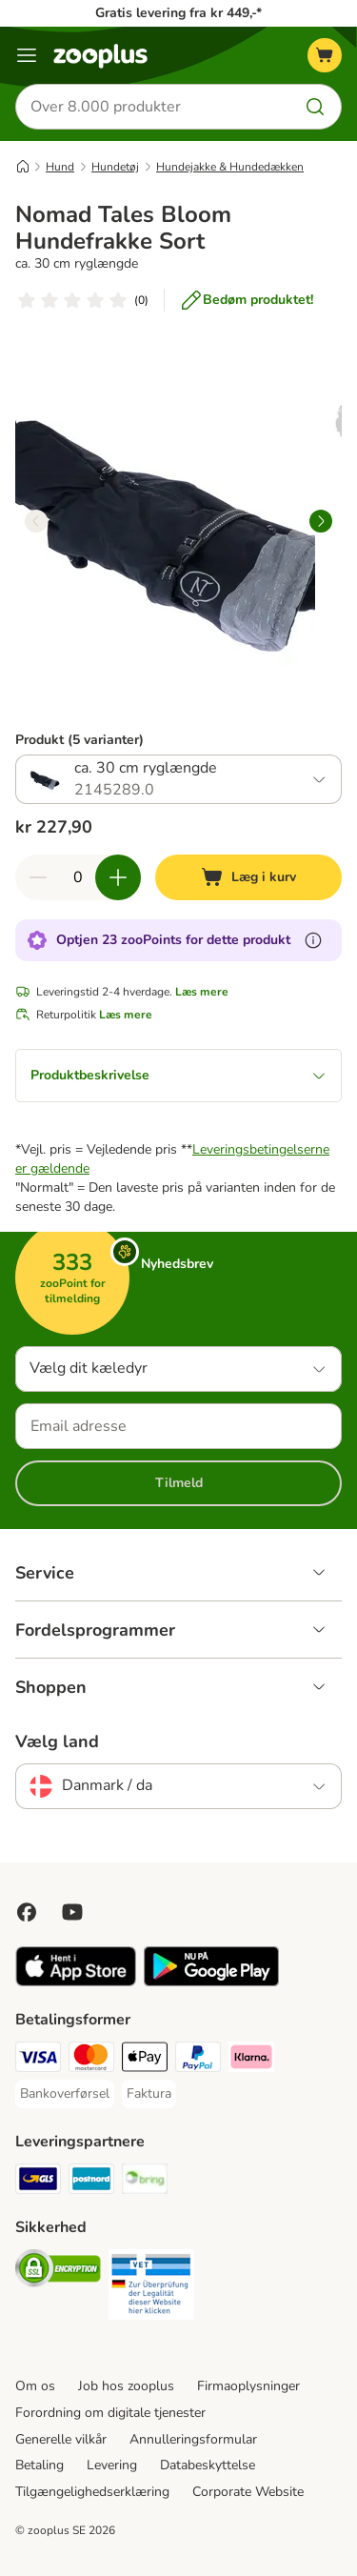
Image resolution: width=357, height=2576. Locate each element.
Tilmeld (179, 1483)
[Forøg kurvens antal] (118, 877)
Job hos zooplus (126, 2386)
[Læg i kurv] (248, 877)
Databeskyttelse (207, 2465)
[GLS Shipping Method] (38, 2181)
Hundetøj (115, 166)
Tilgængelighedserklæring (92, 2492)
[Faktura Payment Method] (149, 2093)
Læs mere (201, 991)
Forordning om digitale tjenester (110, 2413)
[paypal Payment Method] (198, 2060)
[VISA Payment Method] (38, 2060)
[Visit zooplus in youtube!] (72, 1912)
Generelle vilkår (61, 2439)
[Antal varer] (78, 877)
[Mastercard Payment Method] (91, 2060)
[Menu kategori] (27, 55)
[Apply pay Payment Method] (145, 2060)
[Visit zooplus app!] (75, 1982)
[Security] (58, 2271)
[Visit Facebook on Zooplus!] (26, 1912)
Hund (60, 166)
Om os (35, 2386)
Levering (112, 2465)
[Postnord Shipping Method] (91, 2181)
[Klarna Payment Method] (251, 2060)
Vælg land (57, 1741)
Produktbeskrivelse (178, 1075)
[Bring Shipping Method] (145, 2181)
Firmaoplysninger (248, 2386)
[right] (320, 521)
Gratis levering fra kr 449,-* (178, 13)
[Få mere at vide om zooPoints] (313, 940)
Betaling (39, 2465)
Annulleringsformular (193, 2439)
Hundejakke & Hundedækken (230, 166)
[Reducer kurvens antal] (38, 877)
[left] (36, 521)
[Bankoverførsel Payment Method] (64, 2093)
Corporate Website (248, 2492)
